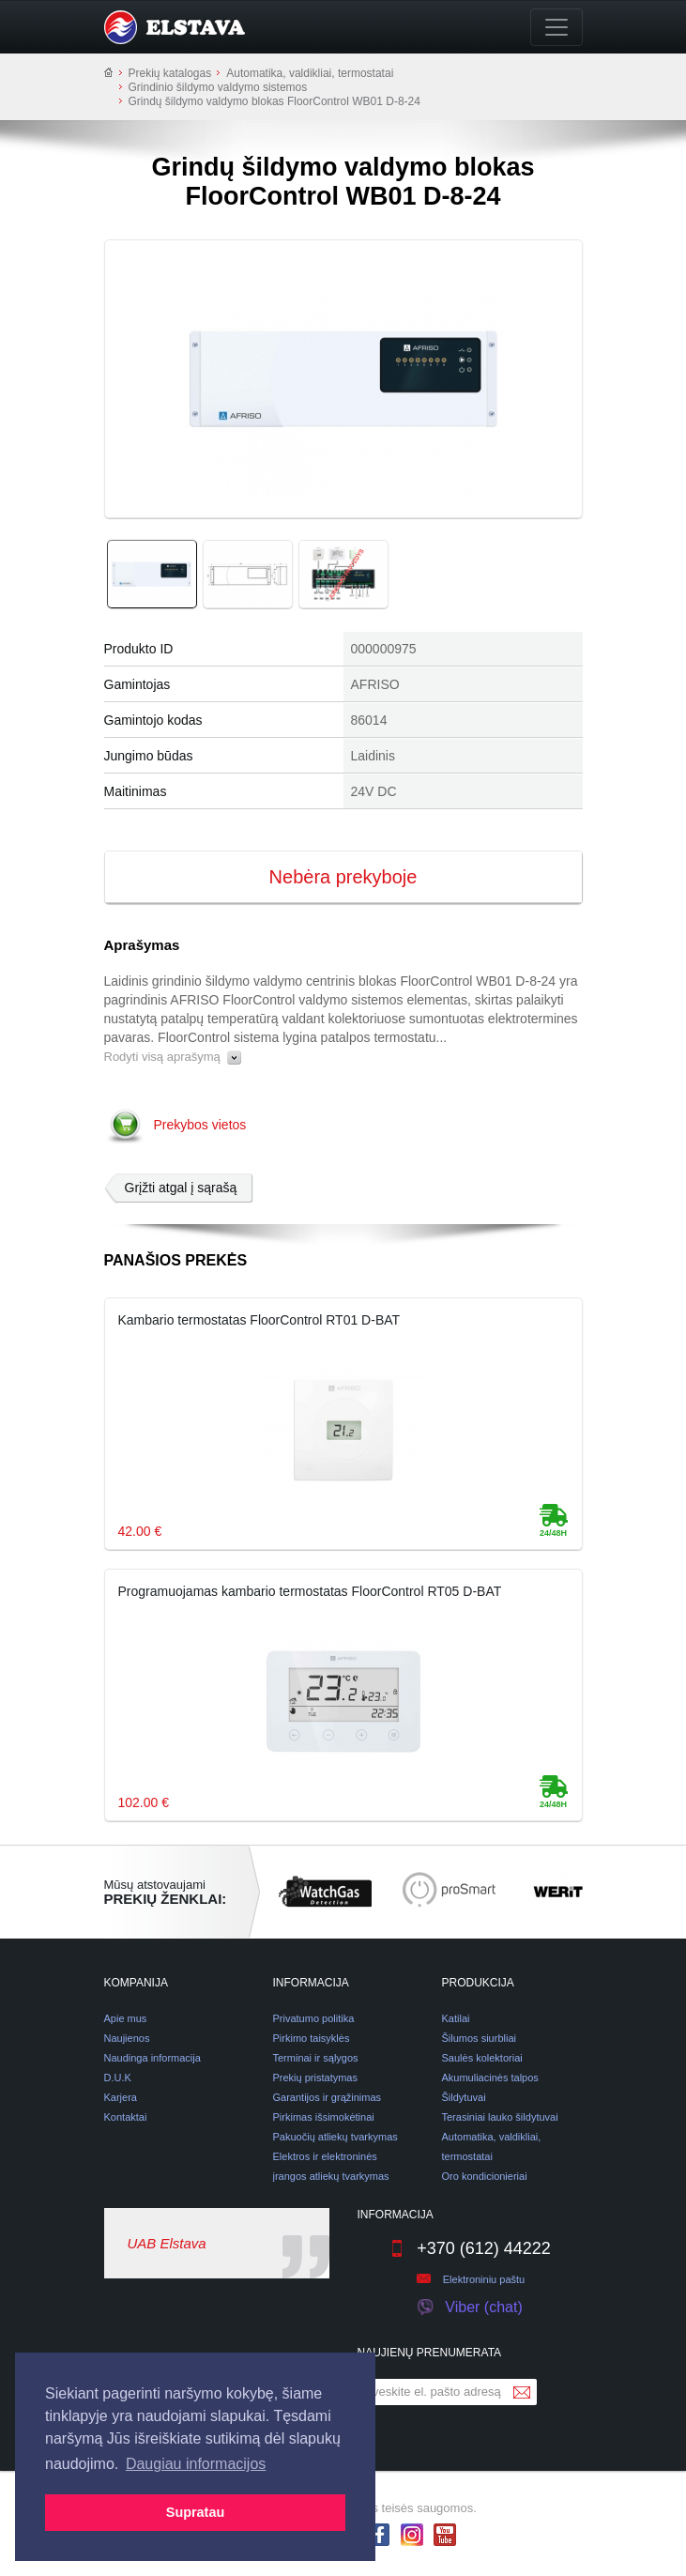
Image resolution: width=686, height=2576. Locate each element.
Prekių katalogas (170, 73)
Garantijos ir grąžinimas (327, 2097)
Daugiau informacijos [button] (196, 2464)
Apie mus (125, 2018)
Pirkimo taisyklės (311, 2038)
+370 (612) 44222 (470, 2248)
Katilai (456, 2018)
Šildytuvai (464, 2097)
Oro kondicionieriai (484, 2176)
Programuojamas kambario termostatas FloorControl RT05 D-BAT (310, 1591)
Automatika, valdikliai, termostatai (309, 73)
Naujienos (127, 2038)
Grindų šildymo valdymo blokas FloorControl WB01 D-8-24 (274, 101)
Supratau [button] (195, 2512)
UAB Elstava (167, 2243)
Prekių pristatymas (315, 2077)
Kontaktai (125, 2117)
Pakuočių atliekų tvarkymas (335, 2136)
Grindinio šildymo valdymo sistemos (218, 87)
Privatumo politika (314, 2018)
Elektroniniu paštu (484, 2279)
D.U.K (117, 2077)
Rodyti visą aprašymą (172, 1057)
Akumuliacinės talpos (490, 2077)
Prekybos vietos (200, 1124)
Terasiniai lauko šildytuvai (500, 2117)
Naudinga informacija (152, 2057)
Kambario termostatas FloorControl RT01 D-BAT (259, 1319)
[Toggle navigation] (556, 27)
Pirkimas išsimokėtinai (323, 2117)
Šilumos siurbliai (479, 2038)
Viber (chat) (469, 2307)
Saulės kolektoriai (482, 2057)
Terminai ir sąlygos (315, 2057)
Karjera (120, 2097)
